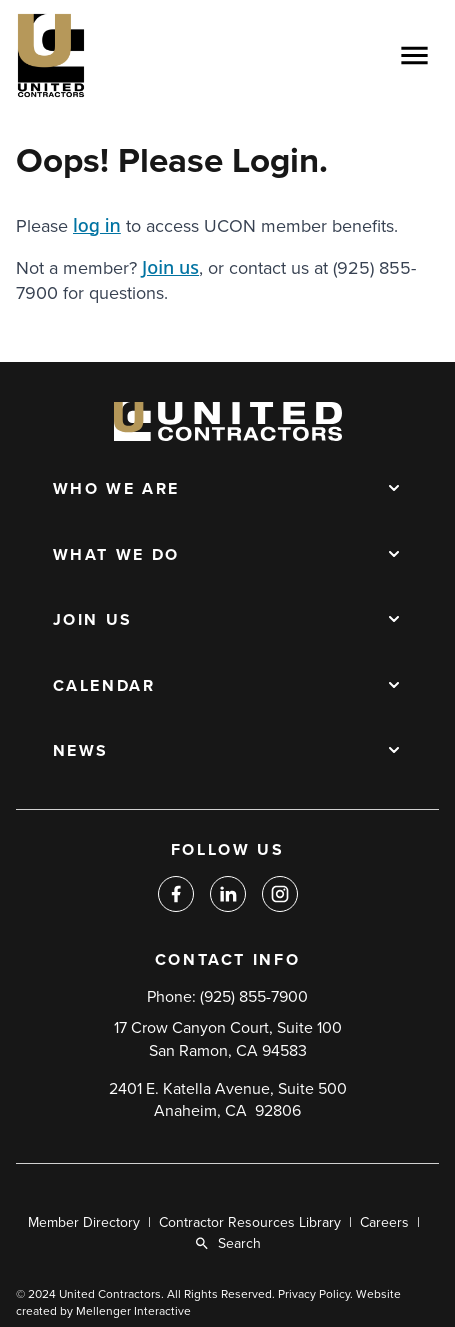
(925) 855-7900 (254, 997)
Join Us (93, 621)
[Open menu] (414, 55)
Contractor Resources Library (250, 1222)
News (81, 752)
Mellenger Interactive (133, 1311)
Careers (384, 1222)
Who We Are (116, 490)
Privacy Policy (314, 1294)
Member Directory (84, 1222)
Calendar (104, 687)
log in (97, 225)
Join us (170, 267)
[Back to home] (111, 55)
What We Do (116, 556)
